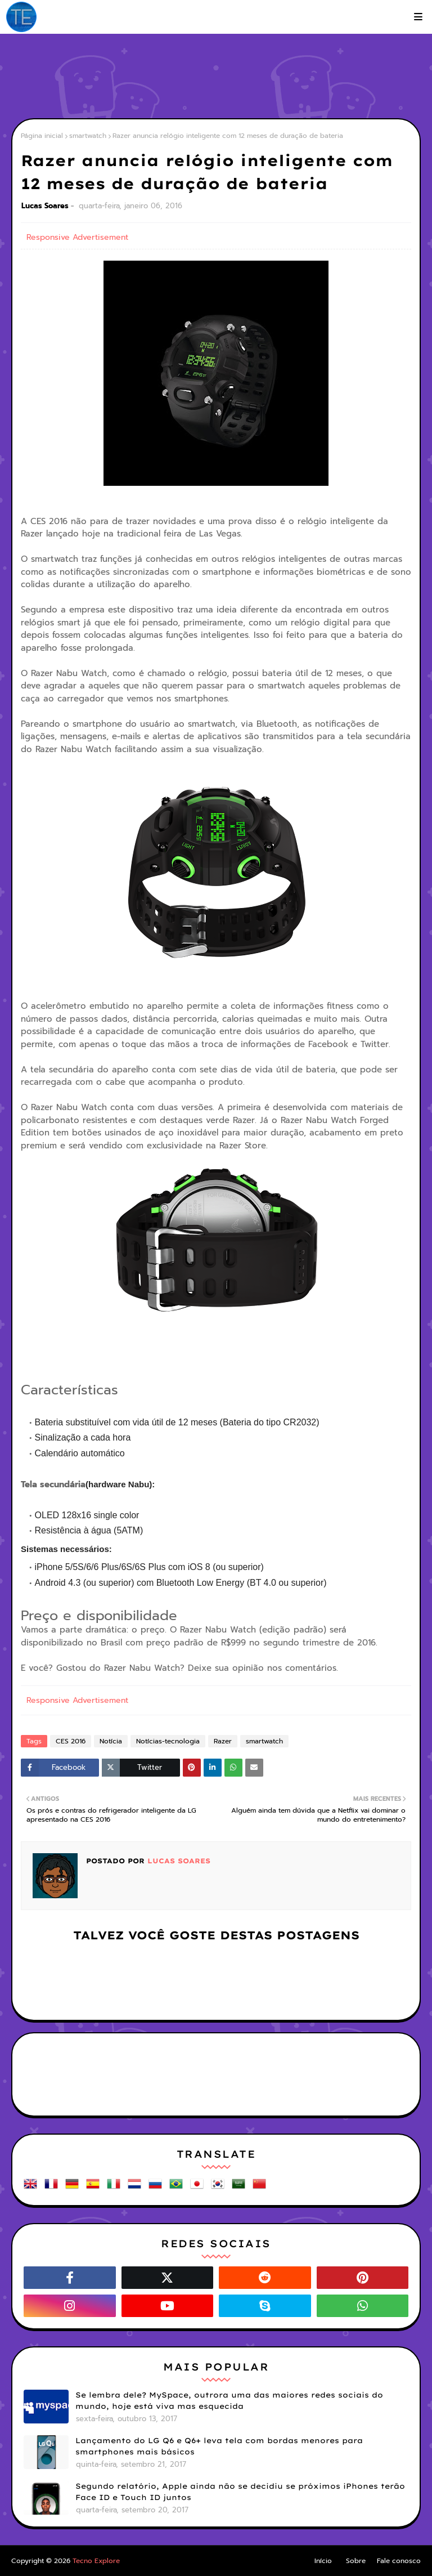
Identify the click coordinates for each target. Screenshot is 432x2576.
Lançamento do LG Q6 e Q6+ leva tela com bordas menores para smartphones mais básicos (219, 2446)
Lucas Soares (45, 205)
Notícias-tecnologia (168, 1741)
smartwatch (87, 136)
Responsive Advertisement (77, 237)
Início (323, 2561)
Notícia (111, 1741)
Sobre (356, 2561)
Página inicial (42, 136)
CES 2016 (71, 1741)
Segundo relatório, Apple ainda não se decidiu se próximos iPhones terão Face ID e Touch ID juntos (240, 2491)
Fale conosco (399, 2561)
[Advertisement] (216, 79)
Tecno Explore (96, 2561)
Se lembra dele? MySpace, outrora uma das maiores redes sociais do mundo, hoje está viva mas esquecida (229, 2400)
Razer (223, 1741)
